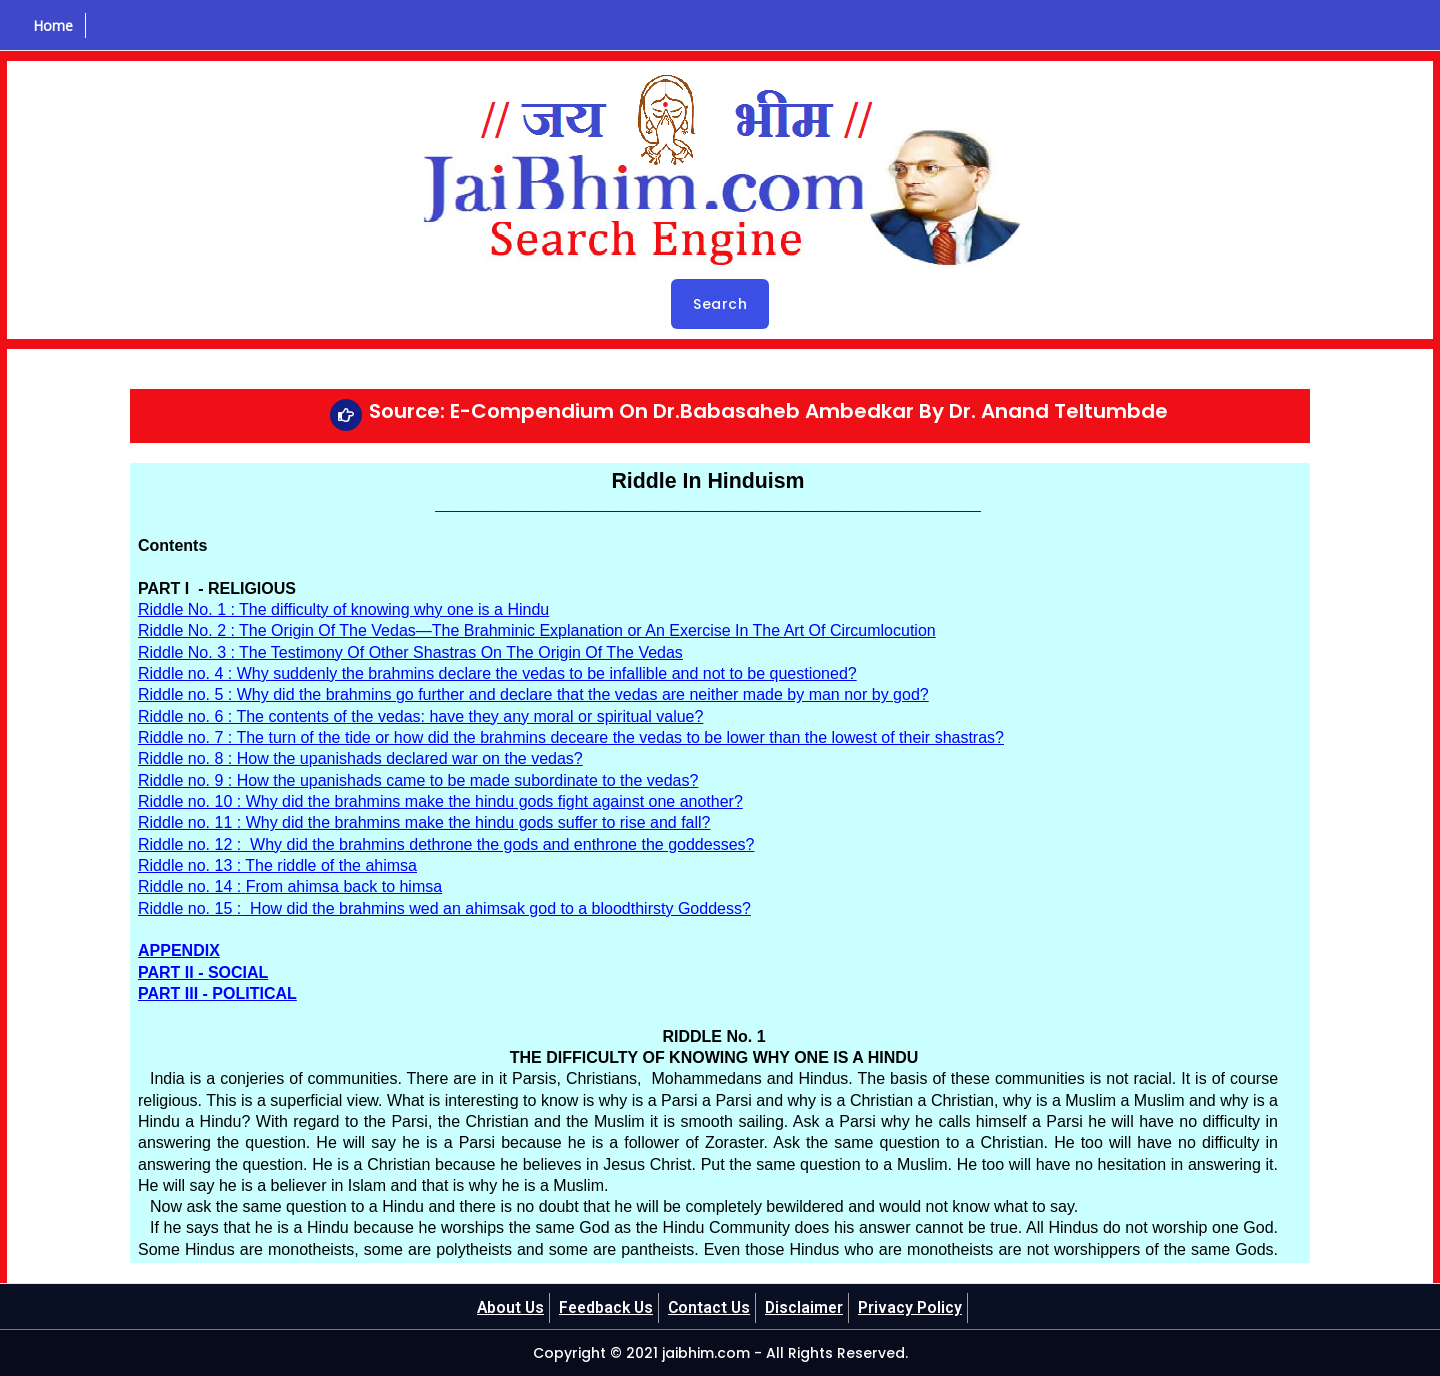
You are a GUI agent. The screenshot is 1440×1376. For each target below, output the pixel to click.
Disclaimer (808, 1307)
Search (720, 304)
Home (51, 25)
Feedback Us (605, 1307)
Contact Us (711, 1307)
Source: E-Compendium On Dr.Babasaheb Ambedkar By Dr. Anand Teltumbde (768, 411)
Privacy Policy (915, 1307)
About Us (506, 1307)
